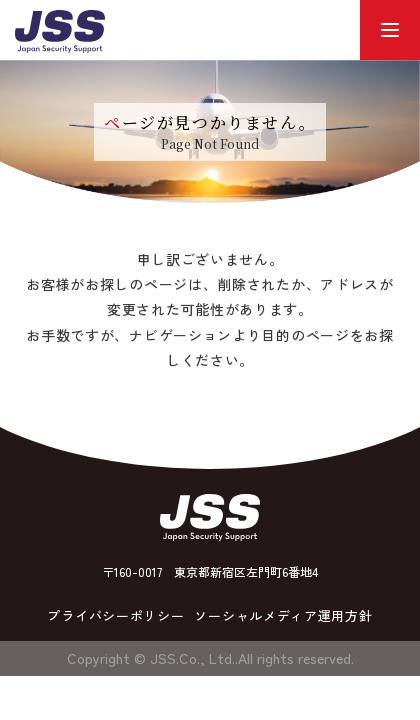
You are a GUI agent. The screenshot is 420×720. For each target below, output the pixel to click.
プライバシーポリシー (115, 615)
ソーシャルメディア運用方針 (283, 615)
